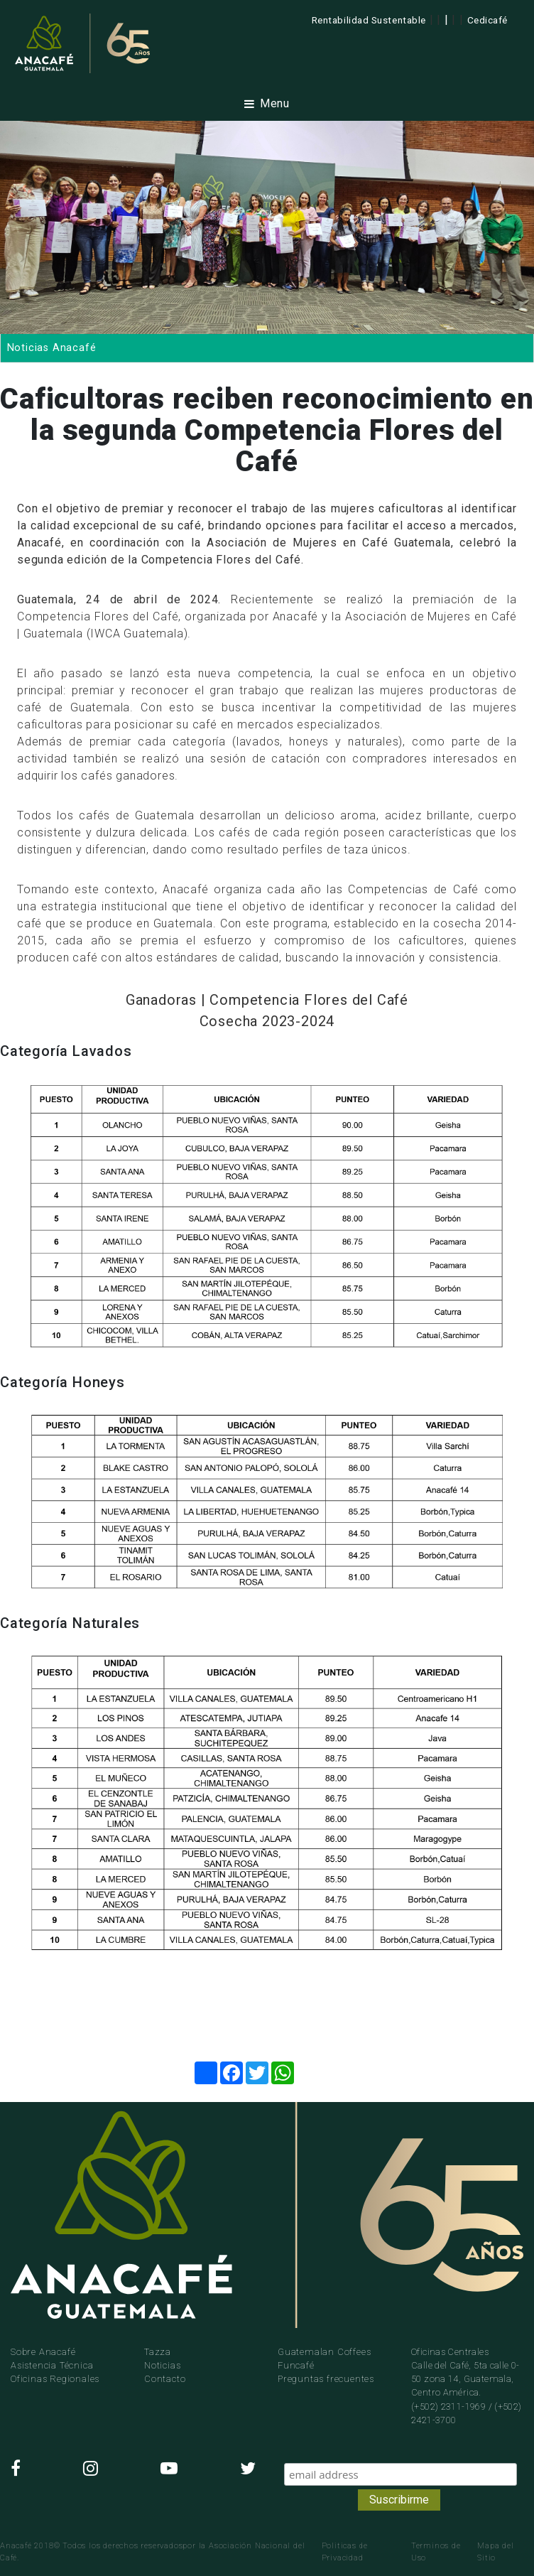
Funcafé (296, 2365)
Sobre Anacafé (43, 2351)
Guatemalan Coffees (324, 2351)
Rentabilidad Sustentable (369, 20)
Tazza (157, 2351)
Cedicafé (487, 20)
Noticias (162, 2365)
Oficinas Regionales (55, 2378)
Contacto (164, 2378)
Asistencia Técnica (52, 2365)
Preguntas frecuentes (326, 2378)
